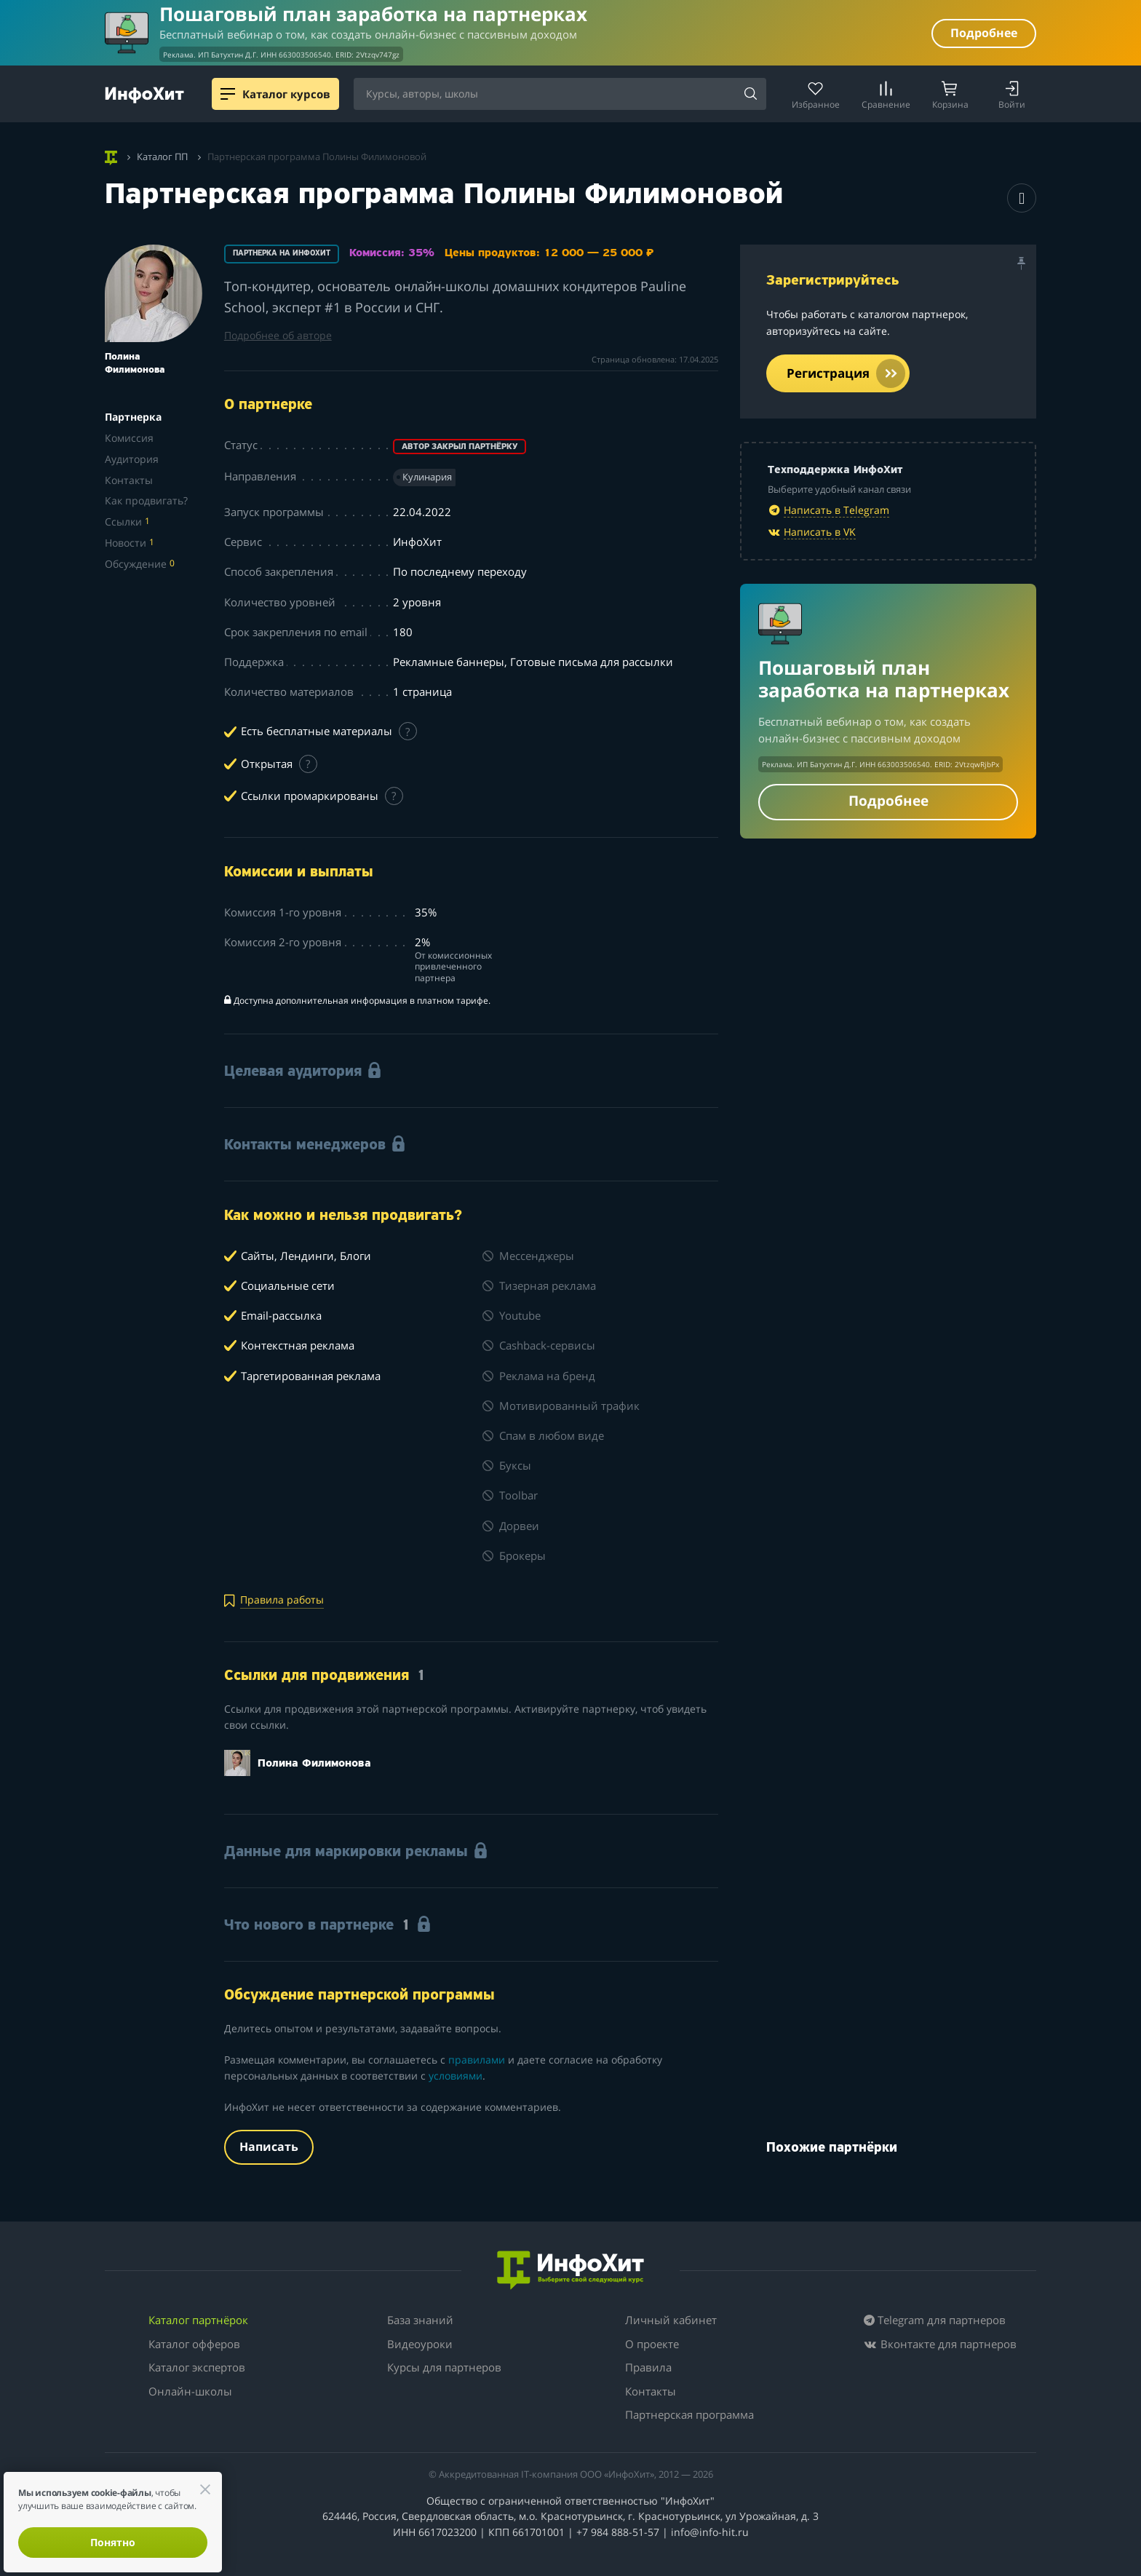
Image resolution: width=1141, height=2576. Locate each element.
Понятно (112, 2542)
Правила (648, 2367)
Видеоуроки (420, 2344)
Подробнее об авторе (278, 335)
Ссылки (127, 521)
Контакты (129, 480)
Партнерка (133, 417)
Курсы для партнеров (444, 2367)
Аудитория (132, 459)
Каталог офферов (194, 2344)
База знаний (420, 2320)
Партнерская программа (689, 2414)
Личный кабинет (671, 2320)
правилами (476, 2059)
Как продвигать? (146, 500)
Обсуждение (140, 564)
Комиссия (129, 438)
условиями (455, 2075)
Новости (129, 543)
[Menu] (227, 94)
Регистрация (846, 373)
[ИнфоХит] (144, 95)
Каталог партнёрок (198, 2320)
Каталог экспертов (196, 2367)
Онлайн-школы (190, 2391)
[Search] (750, 95)
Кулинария (427, 476)
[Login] (1011, 94)
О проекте (652, 2344)
